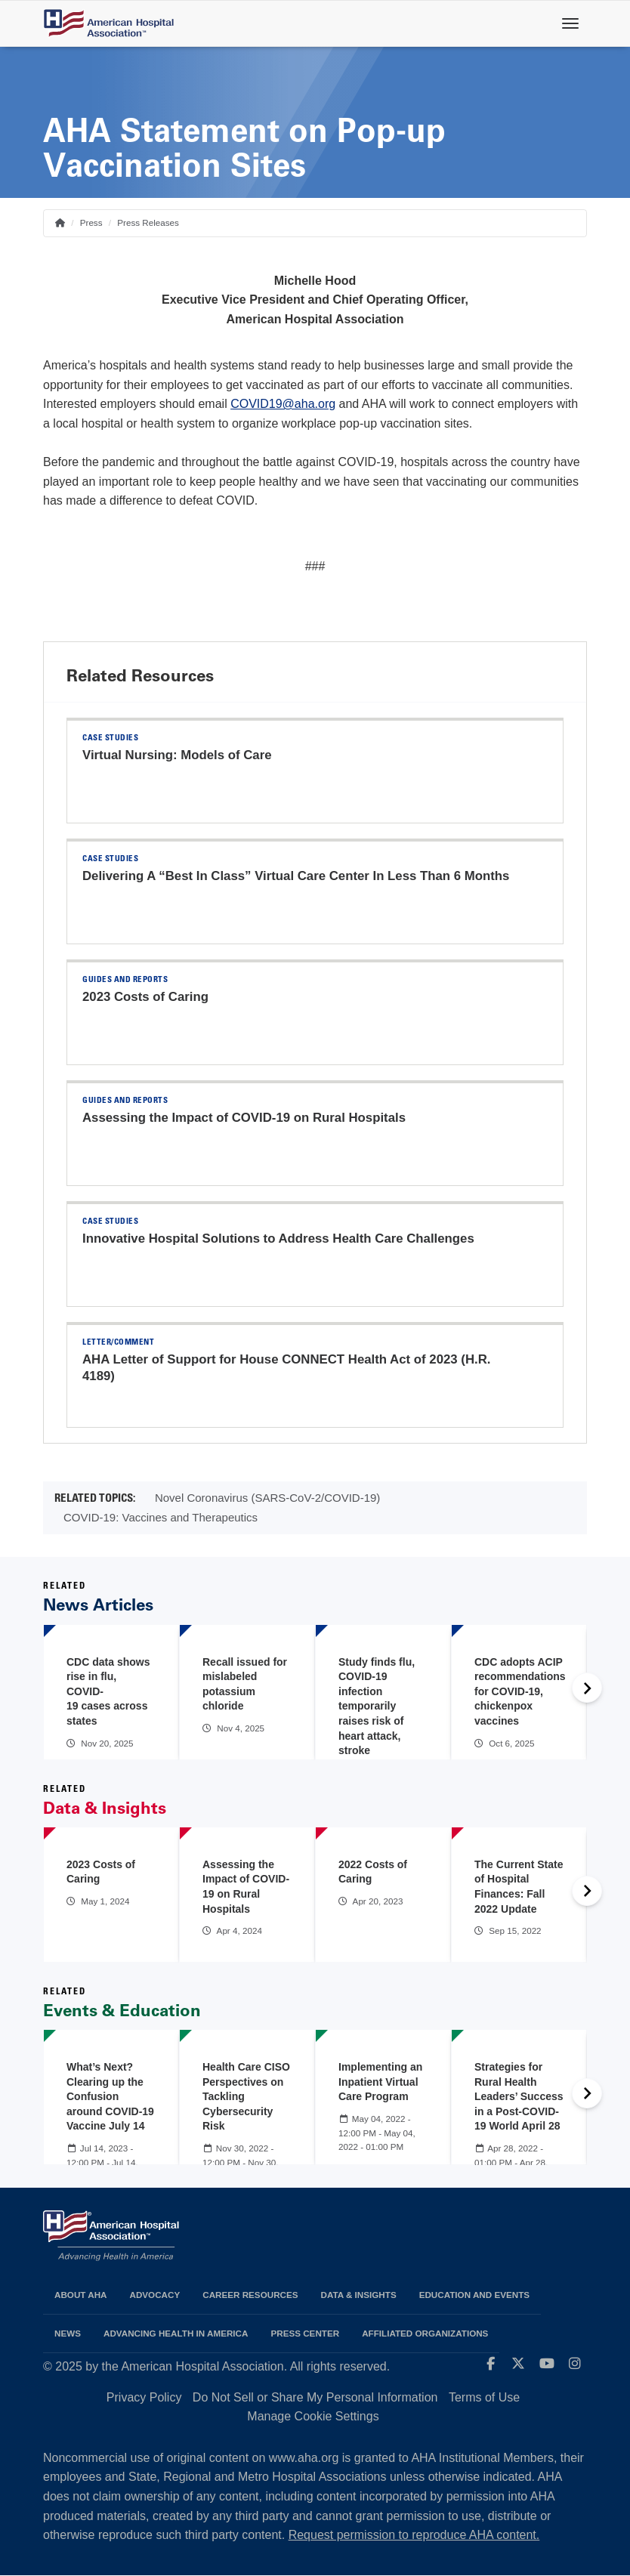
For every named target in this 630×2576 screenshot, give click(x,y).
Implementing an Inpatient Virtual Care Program (380, 2081)
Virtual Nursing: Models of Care (177, 755)
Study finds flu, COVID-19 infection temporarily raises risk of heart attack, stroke (376, 1706)
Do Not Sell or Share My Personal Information (315, 2397)
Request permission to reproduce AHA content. (414, 2534)
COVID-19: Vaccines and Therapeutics (160, 1517)
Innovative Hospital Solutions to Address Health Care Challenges (278, 1238)
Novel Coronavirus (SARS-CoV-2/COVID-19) (267, 1497)
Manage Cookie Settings (312, 2416)
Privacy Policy (144, 2397)
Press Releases (148, 222)
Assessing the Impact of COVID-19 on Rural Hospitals (244, 1117)
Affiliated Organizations (425, 2333)
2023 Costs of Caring (145, 997)
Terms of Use (484, 2397)
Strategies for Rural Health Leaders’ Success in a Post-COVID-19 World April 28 (519, 2096)
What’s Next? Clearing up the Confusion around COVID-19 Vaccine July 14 (110, 2096)
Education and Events (474, 2295)
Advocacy (155, 2295)
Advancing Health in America (175, 2333)
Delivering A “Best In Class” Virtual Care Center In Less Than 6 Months (295, 876)
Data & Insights (359, 2295)
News (67, 2333)
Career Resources (250, 2295)
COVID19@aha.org (282, 403)
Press (91, 222)
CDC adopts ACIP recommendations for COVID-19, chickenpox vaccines (520, 1691)
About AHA (80, 2295)
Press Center (304, 2333)
